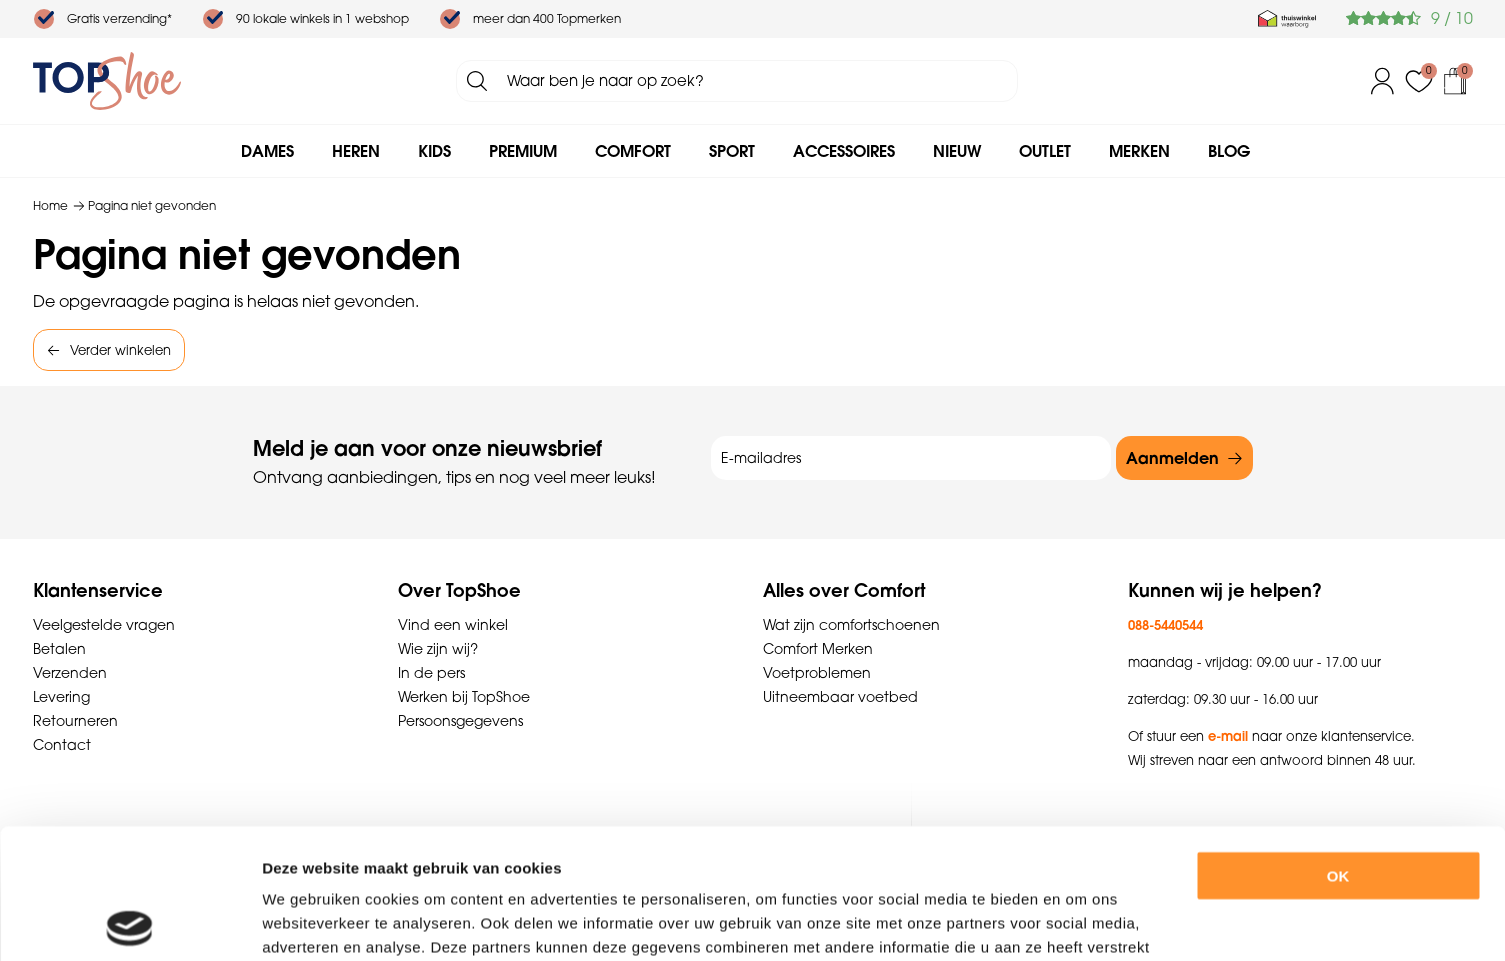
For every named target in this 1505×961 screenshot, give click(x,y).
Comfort (633, 151)
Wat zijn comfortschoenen (851, 625)
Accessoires (844, 151)
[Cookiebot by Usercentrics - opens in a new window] (129, 922)
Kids (434, 151)
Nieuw (957, 151)
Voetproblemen (817, 673)
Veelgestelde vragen (104, 625)
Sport (732, 151)
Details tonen (1098, 921)
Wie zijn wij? (438, 649)
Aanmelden (1172, 458)
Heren (356, 151)
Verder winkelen (120, 350)
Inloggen (1383, 81)
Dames (267, 151)
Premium (523, 151)
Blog (1229, 151)
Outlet (1045, 151)
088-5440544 (1165, 625)
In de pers (431, 673)
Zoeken (477, 81)
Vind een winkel (453, 625)
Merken (1139, 151)
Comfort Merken (818, 649)
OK (1338, 745)
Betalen (59, 649)
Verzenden (70, 673)
